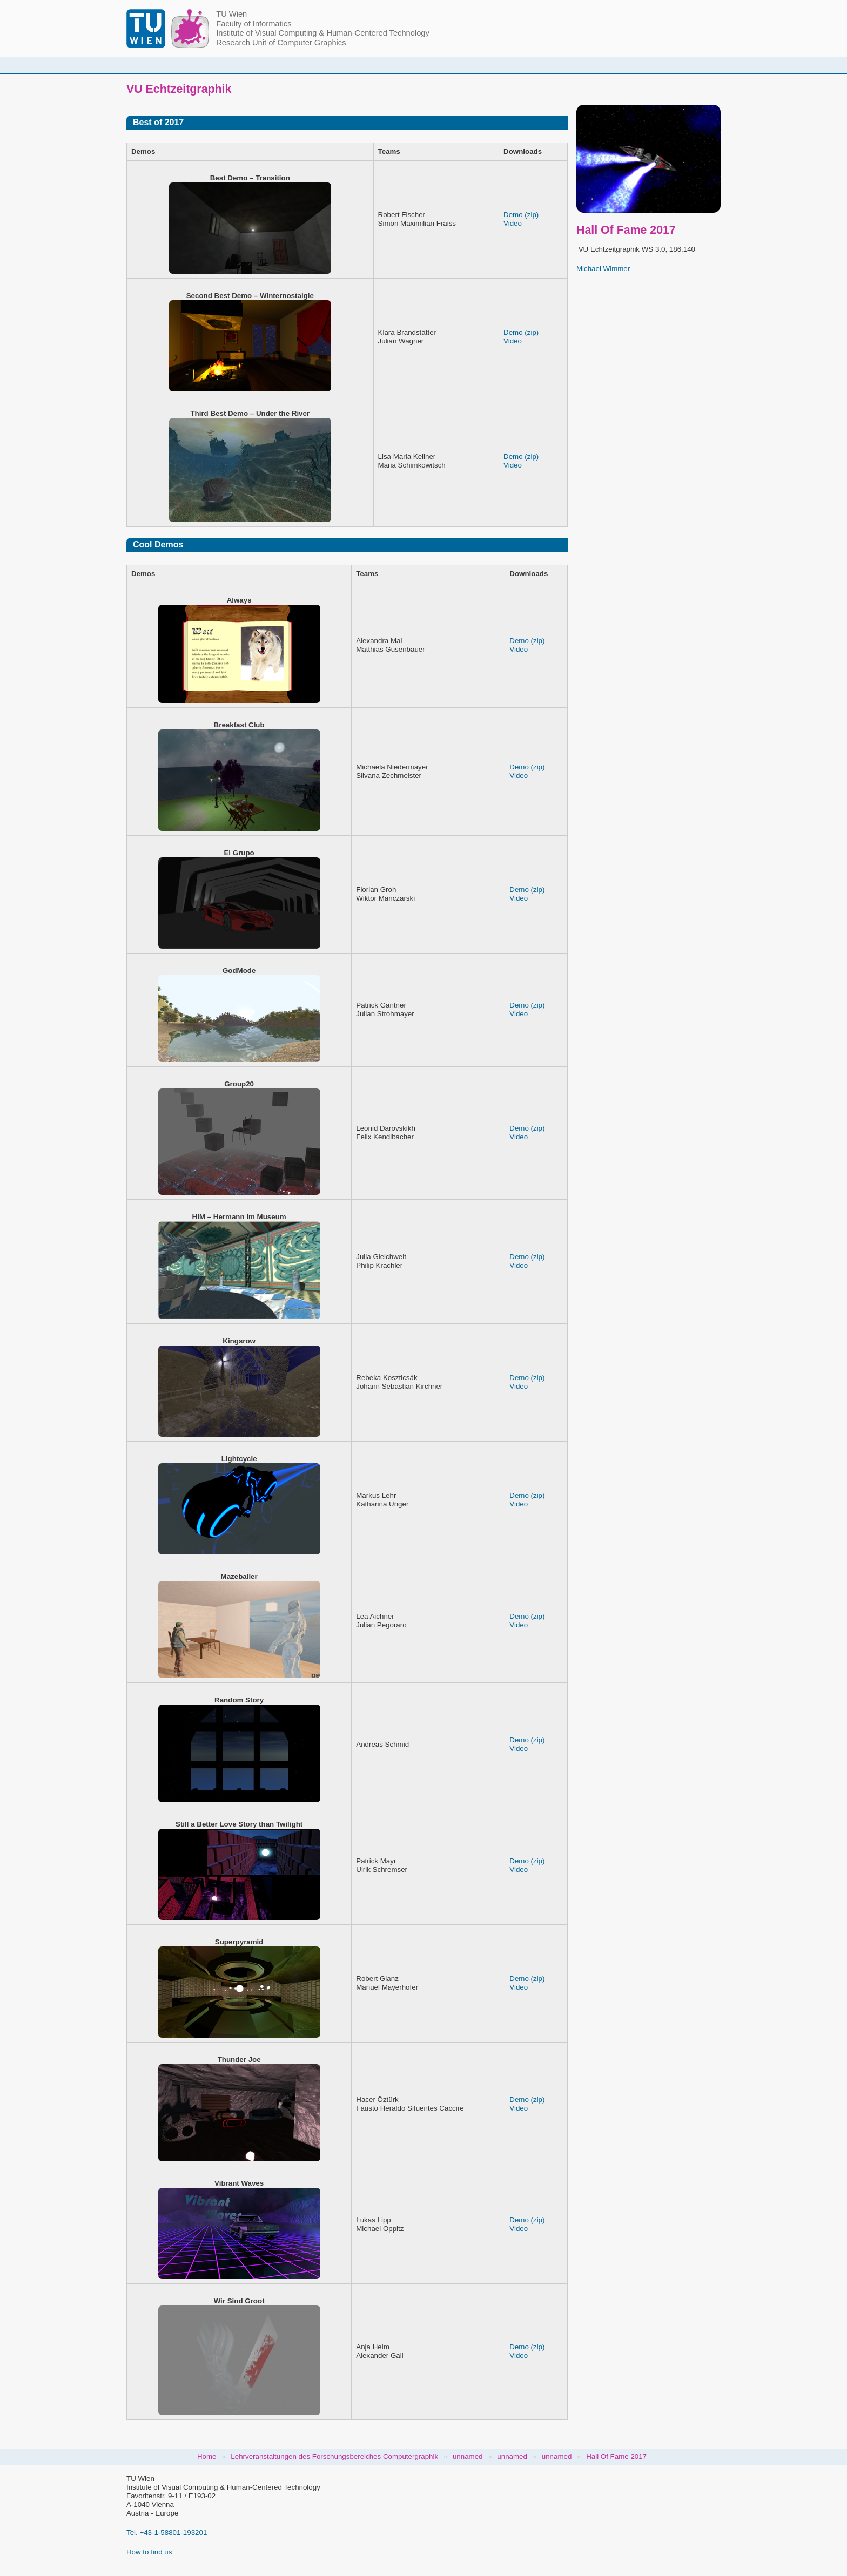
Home (229, 65)
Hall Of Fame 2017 (616, 2456)
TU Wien (231, 14)
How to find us (149, 2552)
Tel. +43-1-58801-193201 (166, 2532)
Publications (558, 65)
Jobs (619, 65)
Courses (344, 65)
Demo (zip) (521, 215)
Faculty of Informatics (253, 23)
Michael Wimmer (603, 269)
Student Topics (415, 65)
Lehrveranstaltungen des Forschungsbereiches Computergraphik (334, 2456)
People (284, 65)
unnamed (468, 2456)
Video (512, 223)
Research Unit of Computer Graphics (281, 42)
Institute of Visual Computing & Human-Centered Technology (322, 33)
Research (488, 65)
